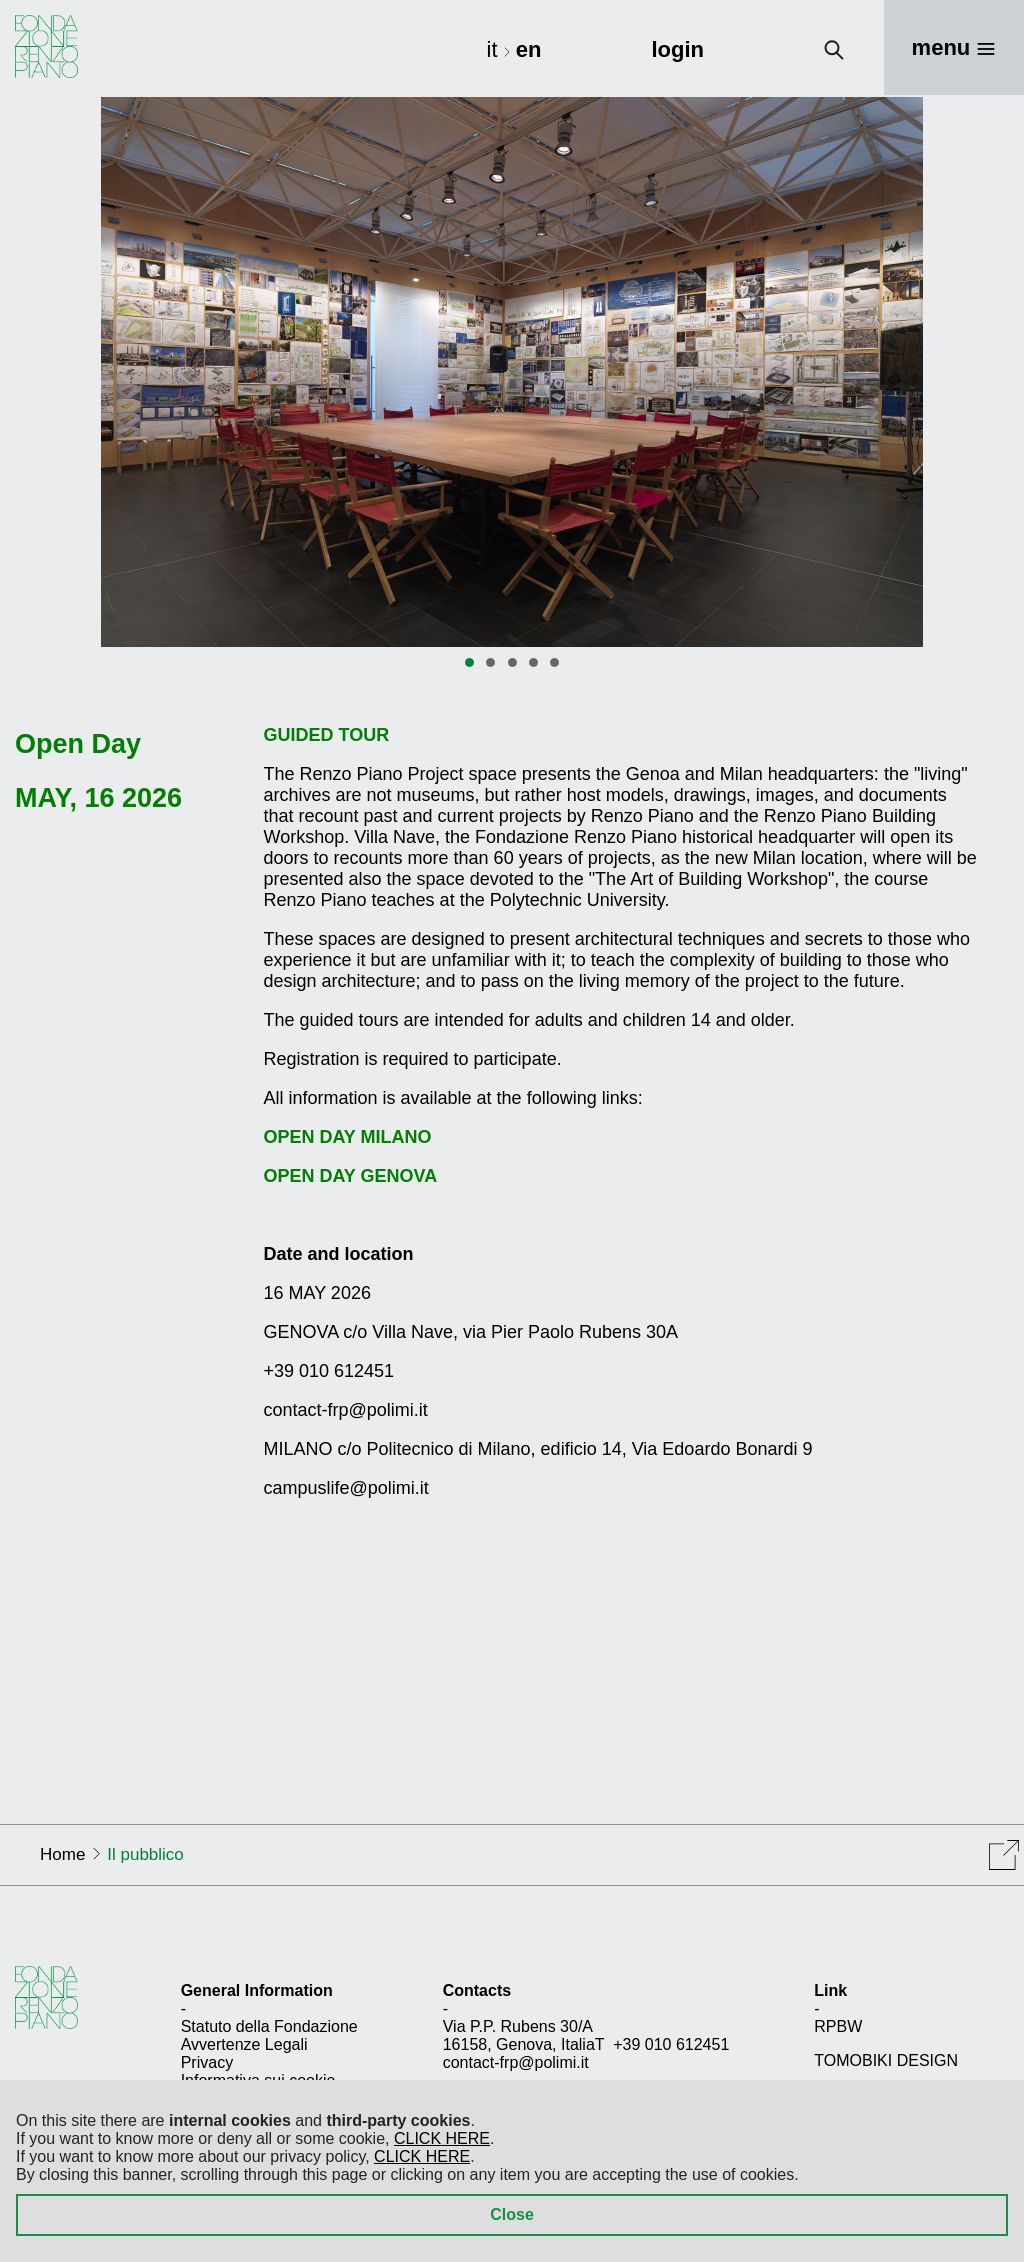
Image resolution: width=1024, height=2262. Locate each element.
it (495, 49)
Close (512, 2214)
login (677, 49)
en (529, 49)
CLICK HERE (442, 2138)
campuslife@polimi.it (346, 1488)
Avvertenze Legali (244, 2044)
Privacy (207, 2062)
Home (62, 1854)
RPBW (838, 2026)
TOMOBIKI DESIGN (886, 2060)
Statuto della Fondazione (269, 2026)
